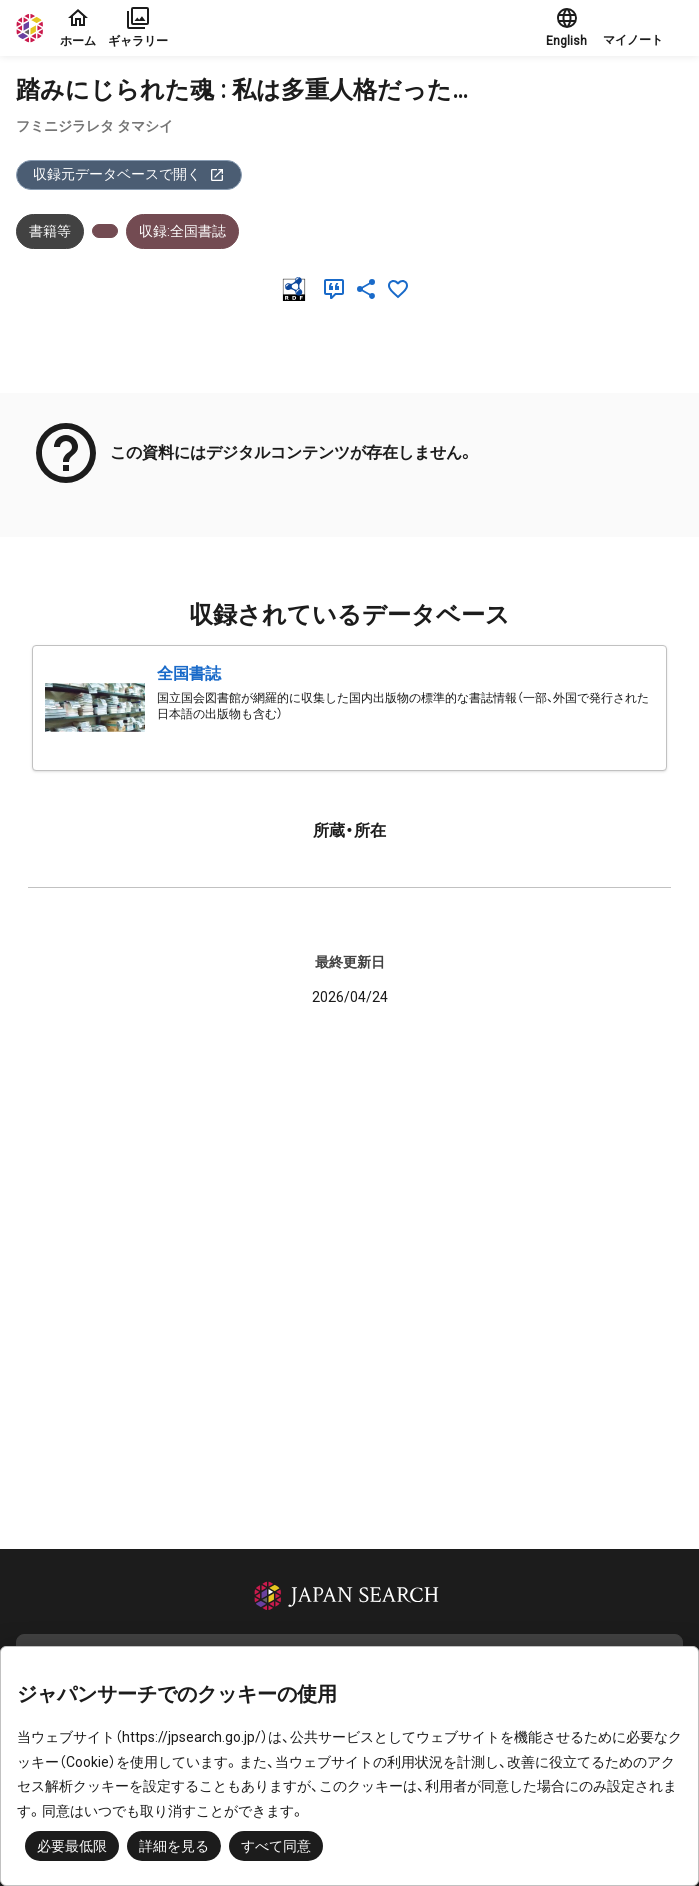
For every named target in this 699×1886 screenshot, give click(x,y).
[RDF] (298, 289)
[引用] (338, 289)
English (566, 27)
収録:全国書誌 (182, 231)
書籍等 (50, 231)
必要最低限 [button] (72, 1846)
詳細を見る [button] (174, 1846)
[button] (643, 28)
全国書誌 (189, 673)
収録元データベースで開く (129, 174)
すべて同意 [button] (276, 1846)
